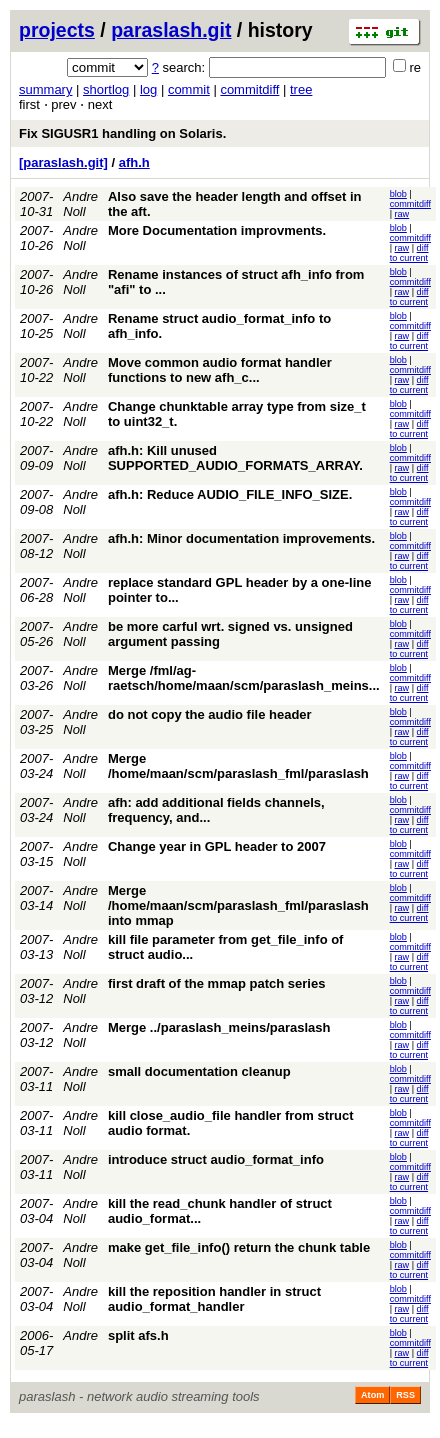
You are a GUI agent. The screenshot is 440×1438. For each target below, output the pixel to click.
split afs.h (138, 1335)
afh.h (134, 162)
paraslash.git (171, 30)
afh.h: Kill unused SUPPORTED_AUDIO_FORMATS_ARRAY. (235, 458)
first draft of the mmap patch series (216, 983)
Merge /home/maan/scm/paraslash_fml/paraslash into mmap (238, 905)
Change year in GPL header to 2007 (217, 846)
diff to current (409, 253)
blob (398, 194)
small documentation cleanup (199, 1071)
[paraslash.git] (63, 162)
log (148, 89)
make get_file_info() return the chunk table (239, 1247)
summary (45, 89)
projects (57, 30)
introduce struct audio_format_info (216, 1159)
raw (402, 214)
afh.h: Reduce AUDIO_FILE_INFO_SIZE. (230, 494)
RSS (405, 1395)
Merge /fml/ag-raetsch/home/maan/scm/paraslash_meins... (244, 678)
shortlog (106, 89)
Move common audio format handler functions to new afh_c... (220, 370)
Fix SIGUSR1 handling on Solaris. (122, 133)
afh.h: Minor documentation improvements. (241, 538)
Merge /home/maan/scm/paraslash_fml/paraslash (238, 766)
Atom (372, 1395)
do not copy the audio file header (210, 714)
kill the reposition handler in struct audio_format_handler (214, 1299)
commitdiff (249, 89)
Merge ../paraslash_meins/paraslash (219, 1027)
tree (301, 89)
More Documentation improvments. (217, 230)
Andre (80, 1335)
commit (189, 89)
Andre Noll (80, 204)
